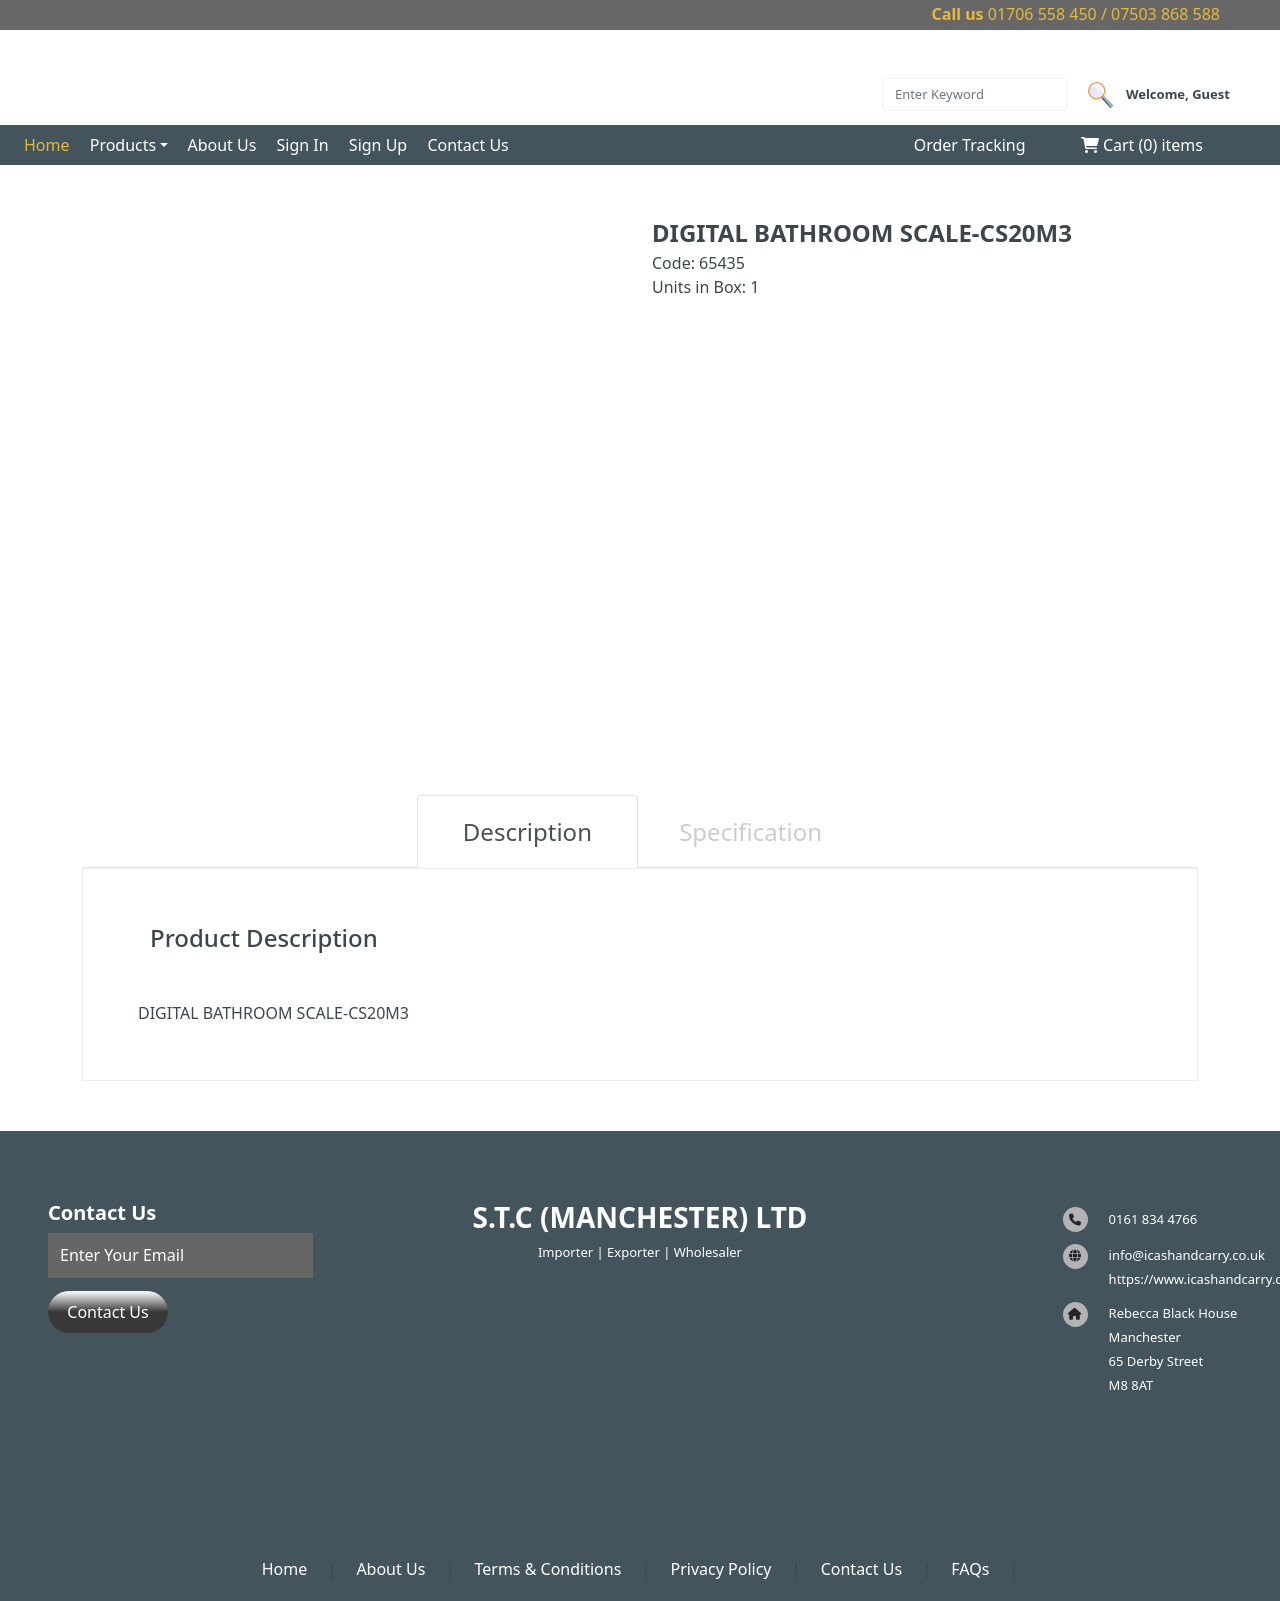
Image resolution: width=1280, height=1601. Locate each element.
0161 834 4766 (1153, 1219)
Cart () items (1142, 145)
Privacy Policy (721, 1569)
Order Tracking (970, 145)
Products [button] (123, 145)
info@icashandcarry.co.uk (1187, 1255)
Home (47, 145)
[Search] (974, 95)
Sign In (303, 145)
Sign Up (378, 145)
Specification (750, 831)
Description (527, 831)
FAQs (970, 1569)
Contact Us (467, 145)
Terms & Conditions (547, 1569)
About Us (221, 145)
